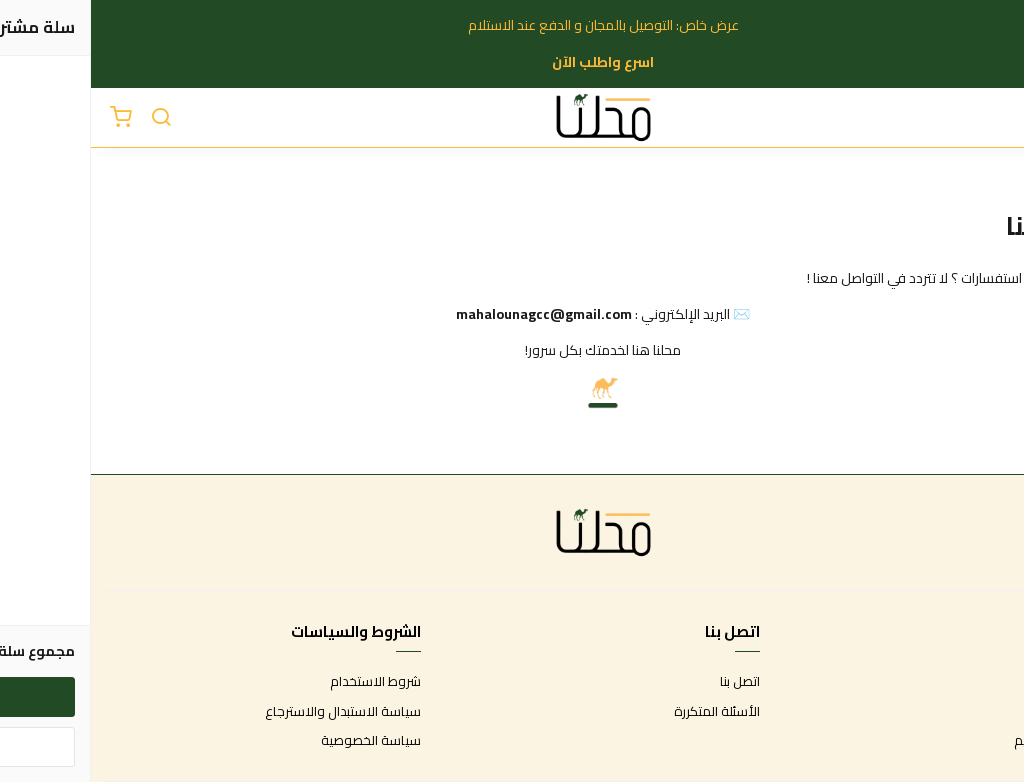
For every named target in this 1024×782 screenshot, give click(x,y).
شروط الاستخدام (284, 682)
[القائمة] (994, 118)
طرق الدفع (979, 712)
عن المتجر (983, 682)
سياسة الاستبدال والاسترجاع (252, 712)
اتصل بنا (649, 682)
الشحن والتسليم (966, 741)
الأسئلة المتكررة (626, 712)
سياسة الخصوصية (280, 741)
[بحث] (70, 118)
